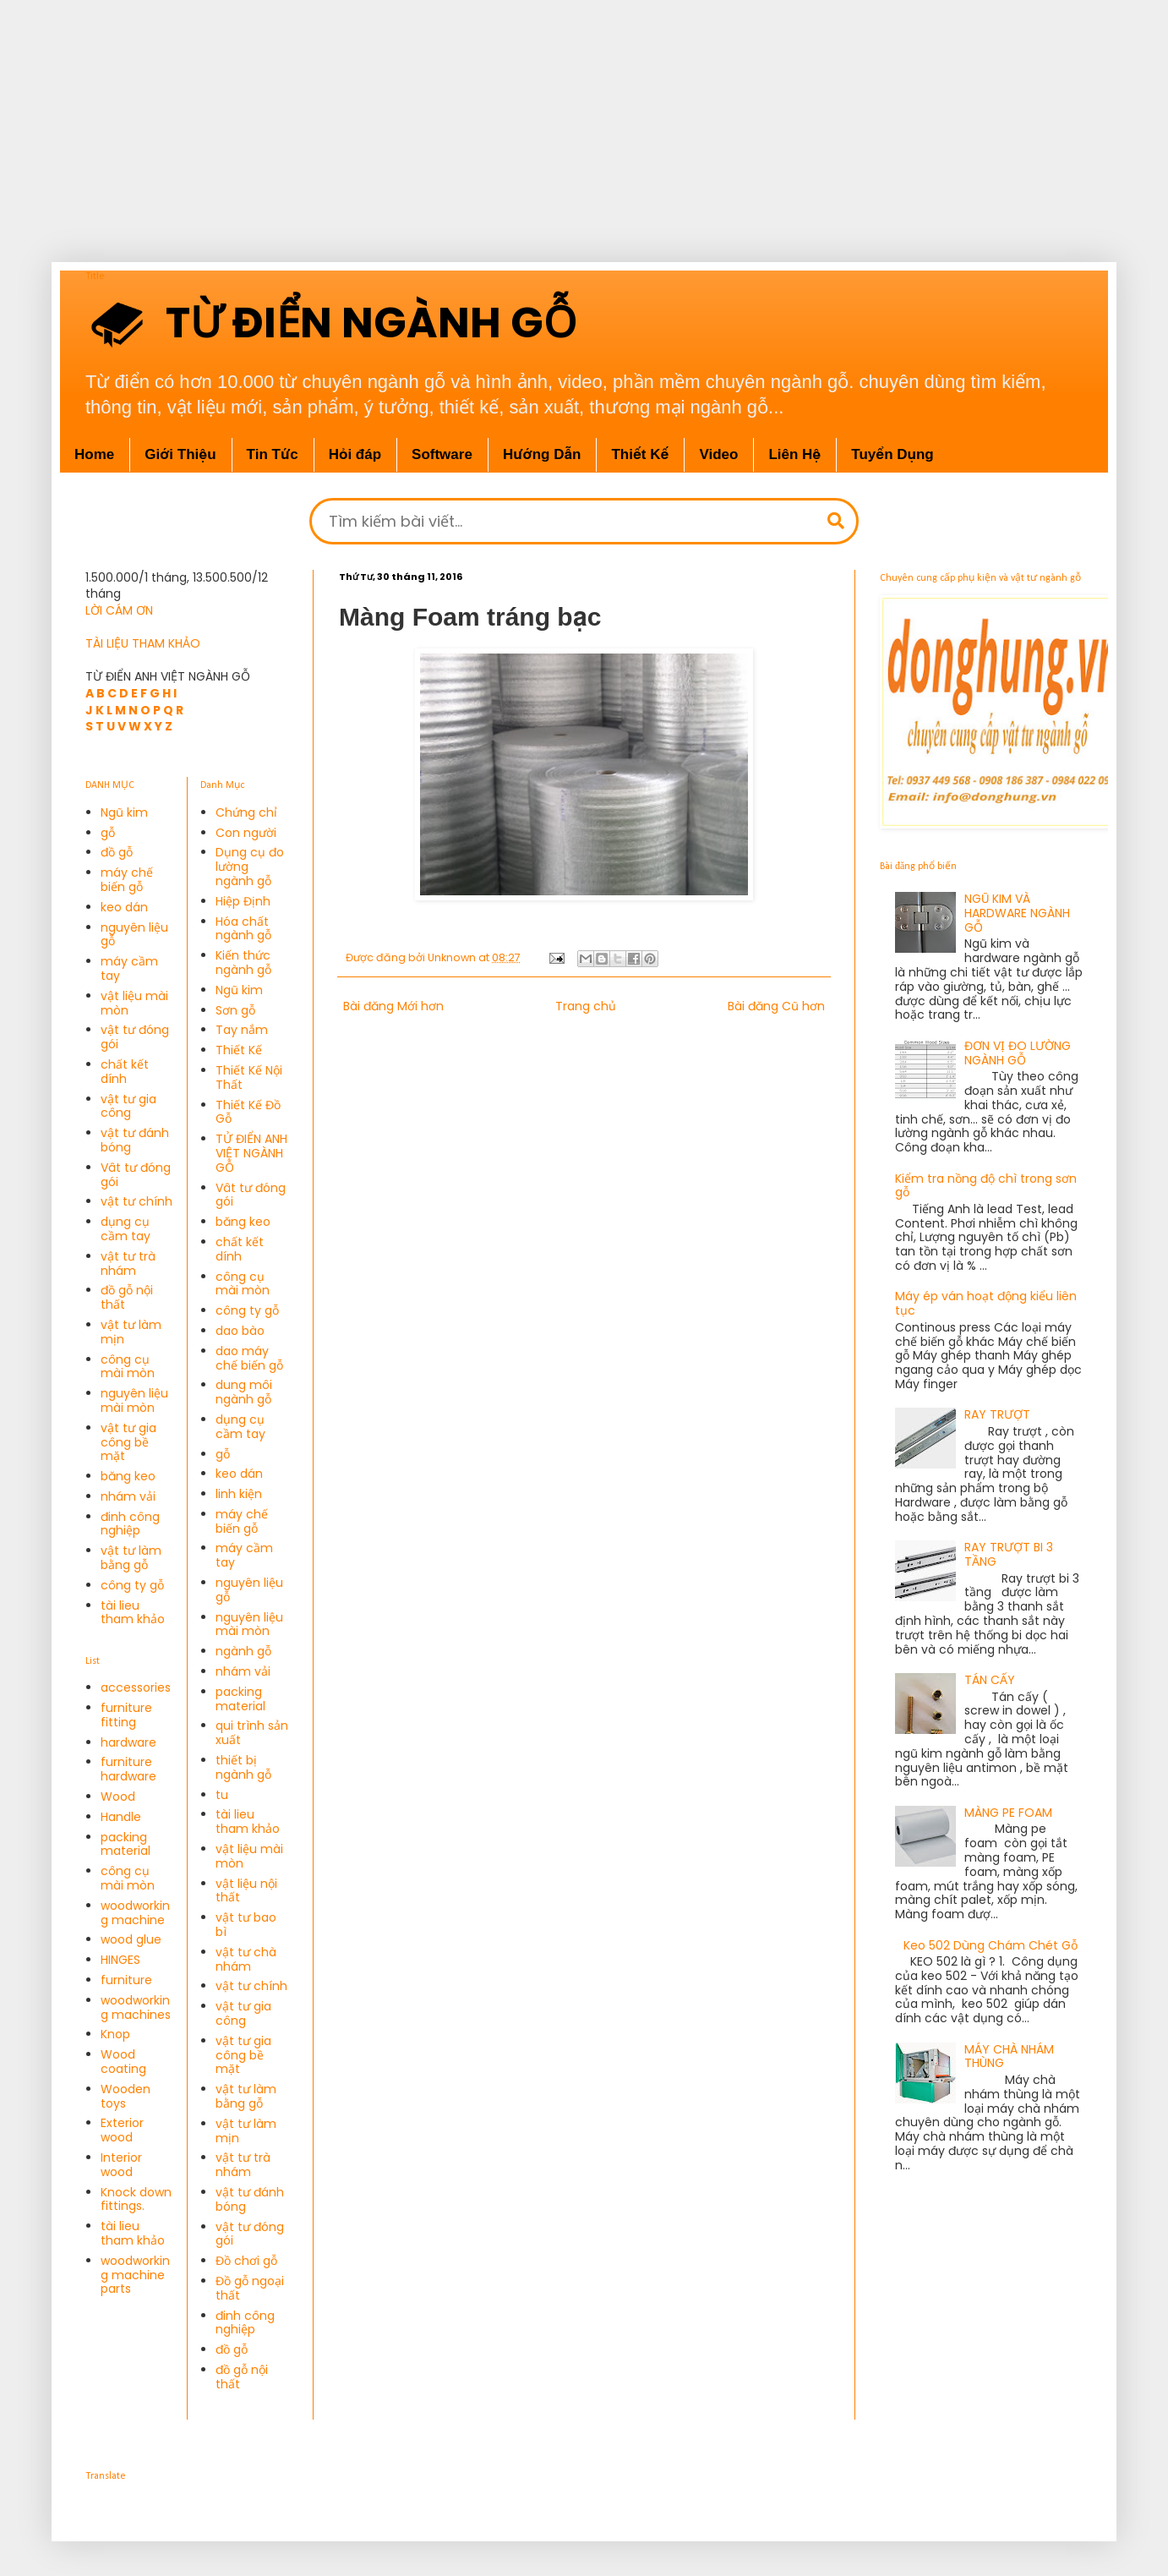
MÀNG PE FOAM (1008, 1812)
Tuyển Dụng (892, 454)
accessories (136, 1687)
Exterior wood (122, 2130)
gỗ (108, 832)
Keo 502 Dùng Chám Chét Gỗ (990, 1945)
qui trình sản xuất (252, 1732)
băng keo (128, 1476)
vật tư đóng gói (135, 1037)
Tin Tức (272, 454)
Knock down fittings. (136, 2199)
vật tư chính (136, 1201)
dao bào (240, 1330)
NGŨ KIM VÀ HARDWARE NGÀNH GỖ (1017, 913)
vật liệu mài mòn (134, 1003)
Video (718, 454)
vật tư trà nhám (128, 1263)
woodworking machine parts (135, 2275)
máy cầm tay (129, 968)
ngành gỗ (243, 1651)
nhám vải (128, 1496)
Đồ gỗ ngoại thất (250, 2288)
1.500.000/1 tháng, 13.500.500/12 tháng (176, 586)
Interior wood (121, 2164)
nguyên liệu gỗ (134, 934)
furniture (126, 1980)
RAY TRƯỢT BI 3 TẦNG (1008, 1554)
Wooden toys (125, 2096)
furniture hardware (128, 1769)
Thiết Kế (640, 454)
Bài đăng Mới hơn (393, 1006)
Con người (246, 832)
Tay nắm (242, 1029)
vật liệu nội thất (246, 1890)
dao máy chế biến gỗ (249, 1358)
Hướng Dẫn (542, 454)
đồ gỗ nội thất (127, 1297)
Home (94, 454)
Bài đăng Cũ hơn (776, 1006)
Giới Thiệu (180, 454)
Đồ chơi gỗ (246, 2260)
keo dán (124, 907)
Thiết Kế (239, 1050)
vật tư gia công (128, 1106)
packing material (125, 1844)
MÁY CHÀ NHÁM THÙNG (1009, 2056)
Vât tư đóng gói (136, 1174)
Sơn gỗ (235, 1010)
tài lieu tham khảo (133, 1612)
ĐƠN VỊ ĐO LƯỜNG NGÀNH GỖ (1017, 1053)
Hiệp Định (243, 901)
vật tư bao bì (246, 1924)
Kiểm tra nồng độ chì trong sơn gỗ (986, 1185)
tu (222, 1794)
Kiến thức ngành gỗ (243, 962)
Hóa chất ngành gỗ (243, 928)
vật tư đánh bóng (135, 1140)
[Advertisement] (541, 118)
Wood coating (123, 2061)
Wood (118, 1796)
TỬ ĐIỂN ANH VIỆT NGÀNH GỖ (251, 1153)
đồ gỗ (117, 852)
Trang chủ (585, 1006)
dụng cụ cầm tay (125, 1228)
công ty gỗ (132, 1585)
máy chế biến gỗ (127, 879)
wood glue (131, 1939)
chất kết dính (125, 1071)
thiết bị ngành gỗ (243, 1767)
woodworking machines (136, 2007)
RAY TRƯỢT (997, 1414)
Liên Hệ (794, 454)
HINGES (120, 1959)
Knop (115, 2034)
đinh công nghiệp (130, 1524)
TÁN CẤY (989, 1679)
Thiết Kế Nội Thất (249, 1077)
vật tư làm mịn (131, 1332)
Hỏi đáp (355, 454)
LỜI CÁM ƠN (119, 610)
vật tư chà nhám (246, 1959)
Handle (121, 1816)
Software (442, 454)
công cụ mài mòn (128, 1366)
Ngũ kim (124, 812)
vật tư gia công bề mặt (128, 1442)
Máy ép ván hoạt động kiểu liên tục (986, 1303)
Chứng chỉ (246, 812)
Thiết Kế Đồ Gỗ (248, 1112)
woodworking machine (135, 1912)
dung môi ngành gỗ (244, 1392)
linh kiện (239, 1493)
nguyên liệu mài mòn (134, 1400)
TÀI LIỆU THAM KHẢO (142, 643)
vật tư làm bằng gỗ (131, 1557)
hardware (128, 1742)
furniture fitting (126, 1715)
